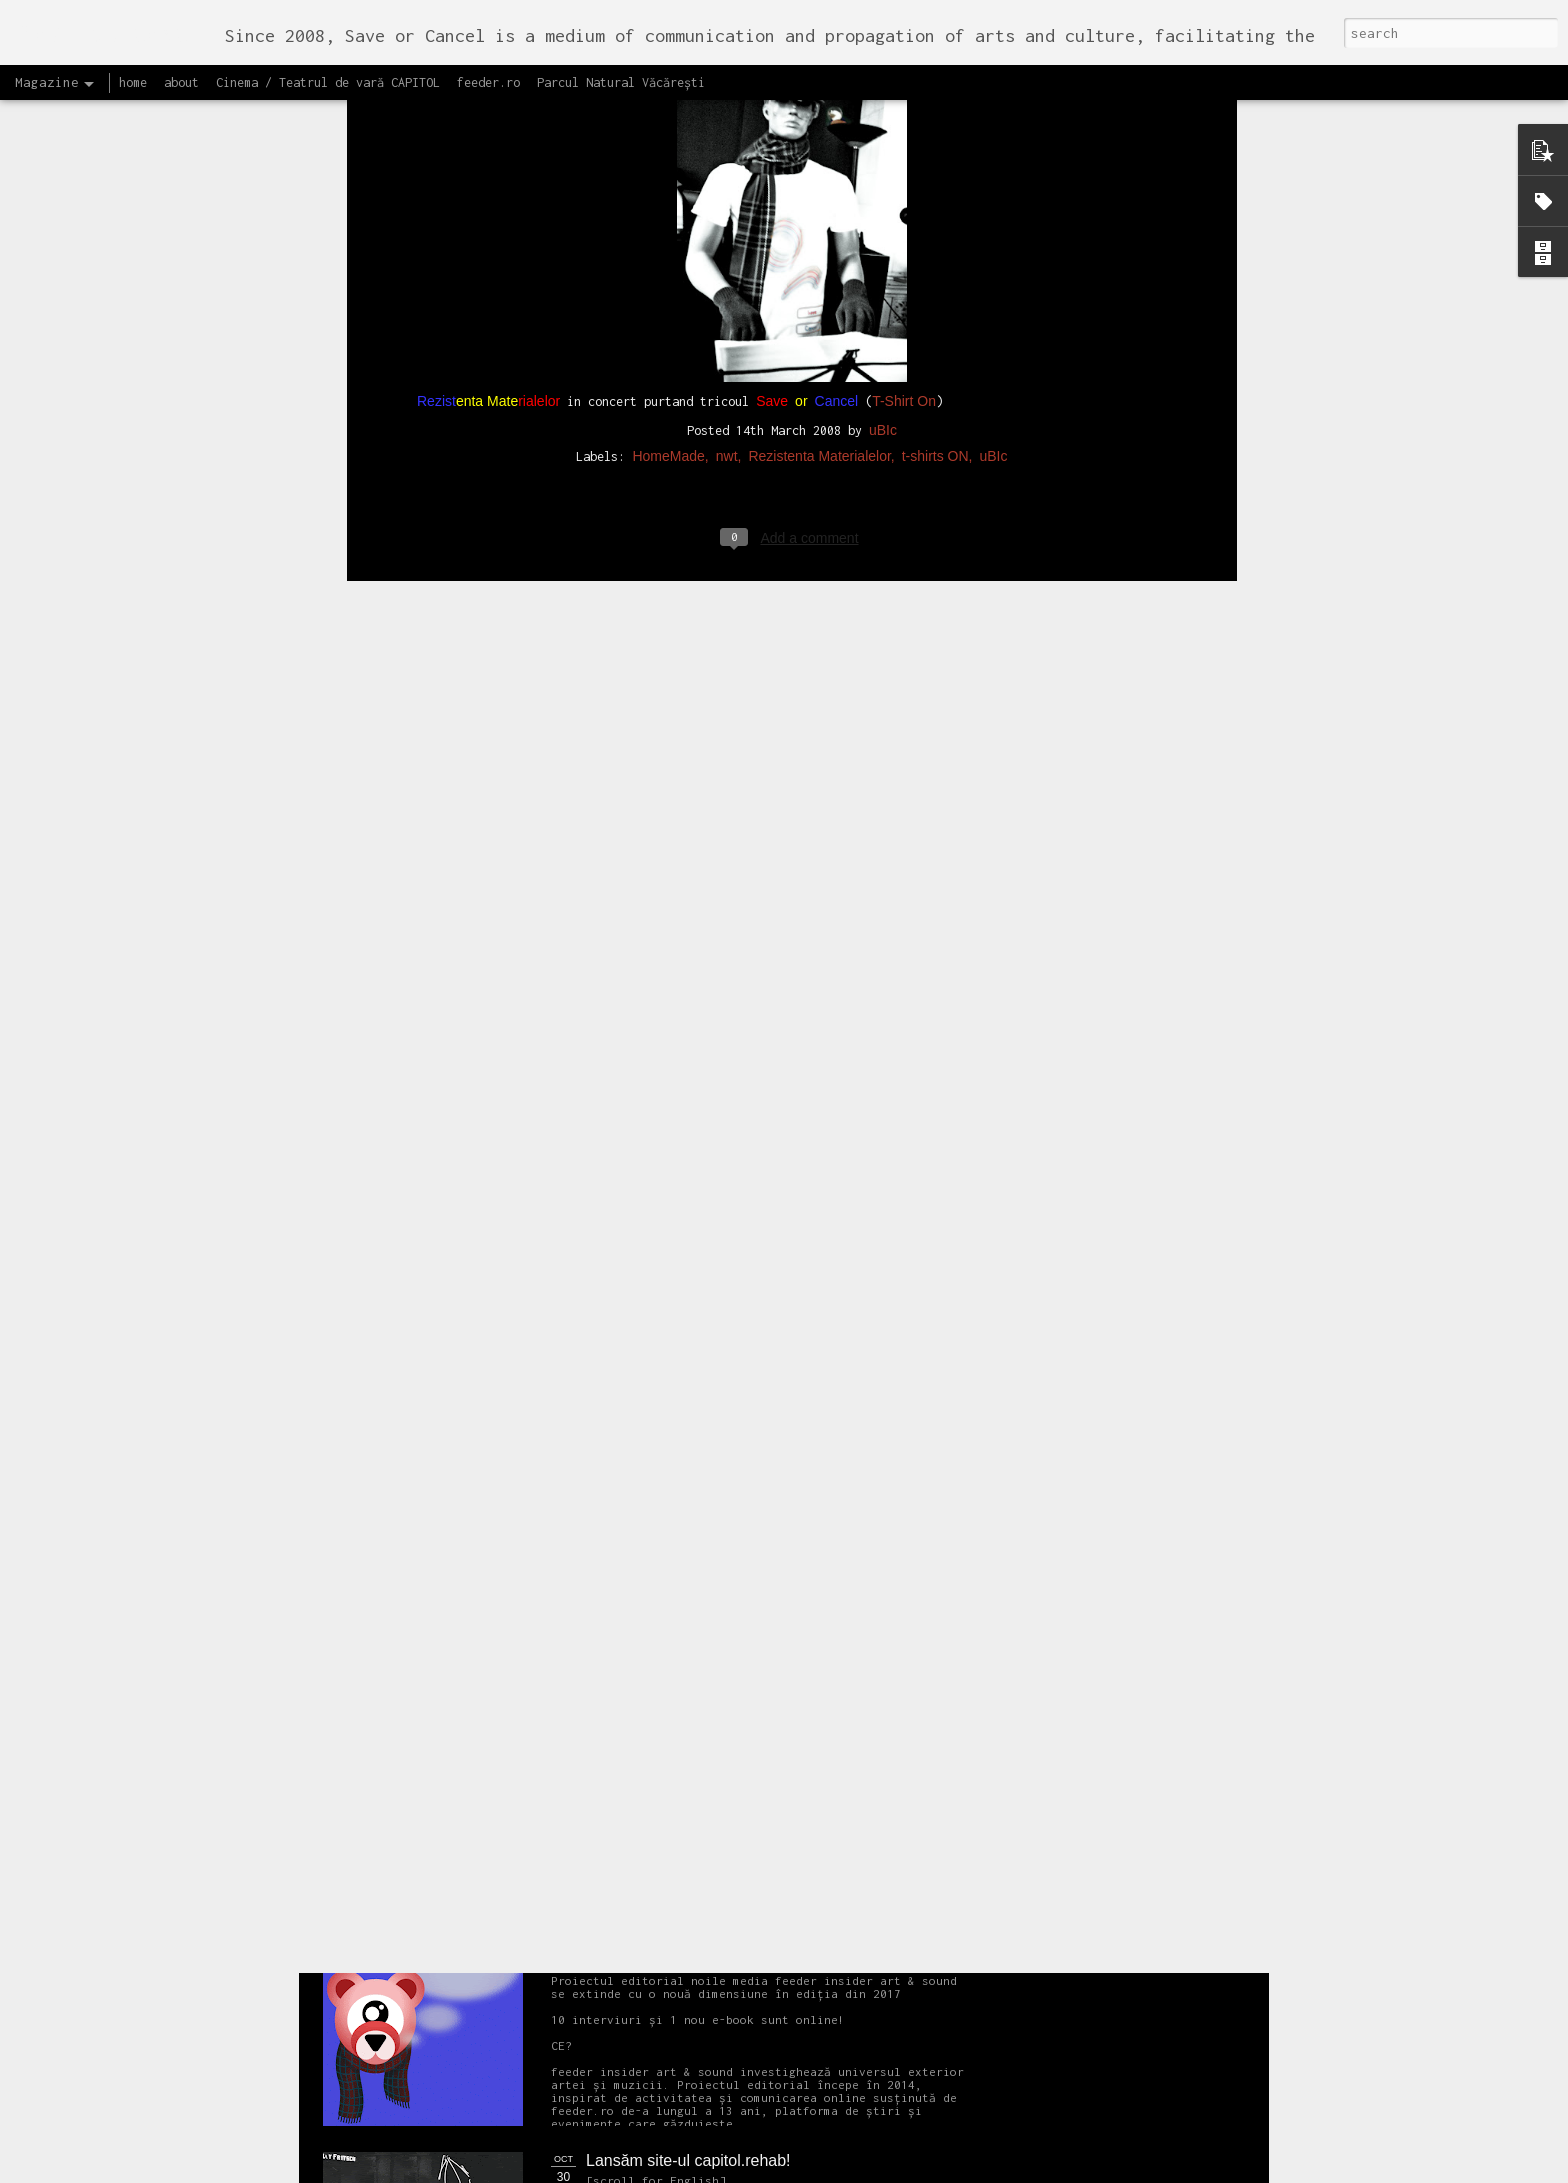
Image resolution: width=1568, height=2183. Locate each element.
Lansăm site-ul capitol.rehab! (688, 2160)
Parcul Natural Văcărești (621, 82)
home (133, 82)
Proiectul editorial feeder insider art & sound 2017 (761, 1934)
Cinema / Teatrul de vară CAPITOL (328, 82)
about (181, 82)
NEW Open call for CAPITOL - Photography (512, 1530)
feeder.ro (488, 82)
